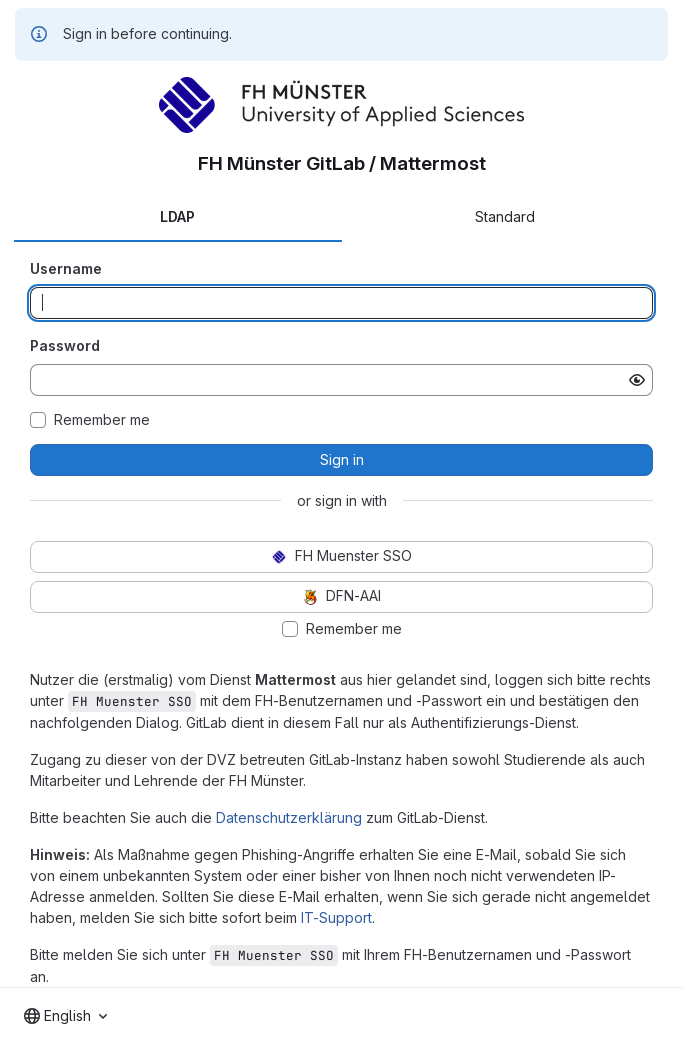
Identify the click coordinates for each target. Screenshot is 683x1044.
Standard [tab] (505, 216)
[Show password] (637, 380)
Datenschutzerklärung (289, 817)
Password (65, 345)
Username (66, 268)
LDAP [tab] (177, 216)
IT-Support (336, 917)
